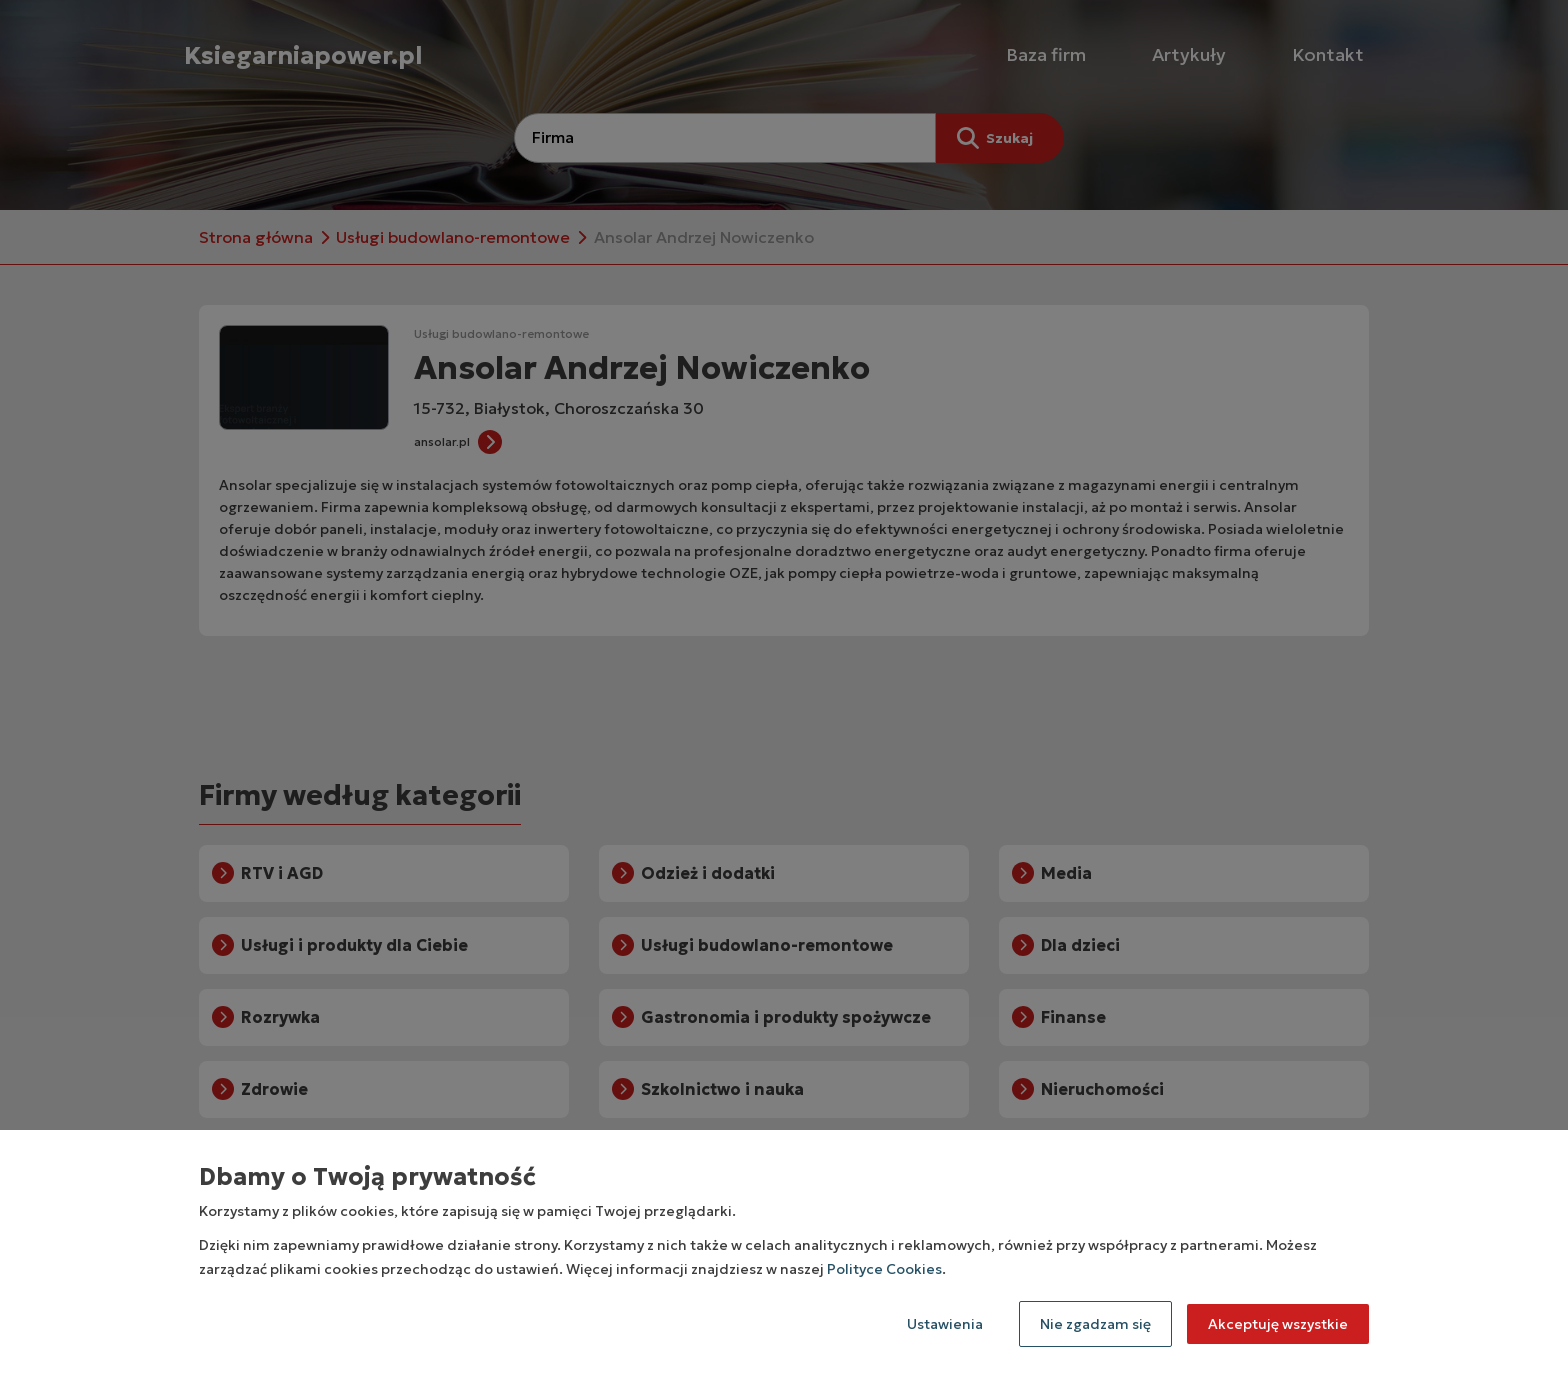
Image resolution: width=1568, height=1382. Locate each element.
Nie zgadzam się (1095, 1324)
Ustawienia (945, 1324)
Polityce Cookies (884, 1269)
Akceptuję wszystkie (1278, 1324)
